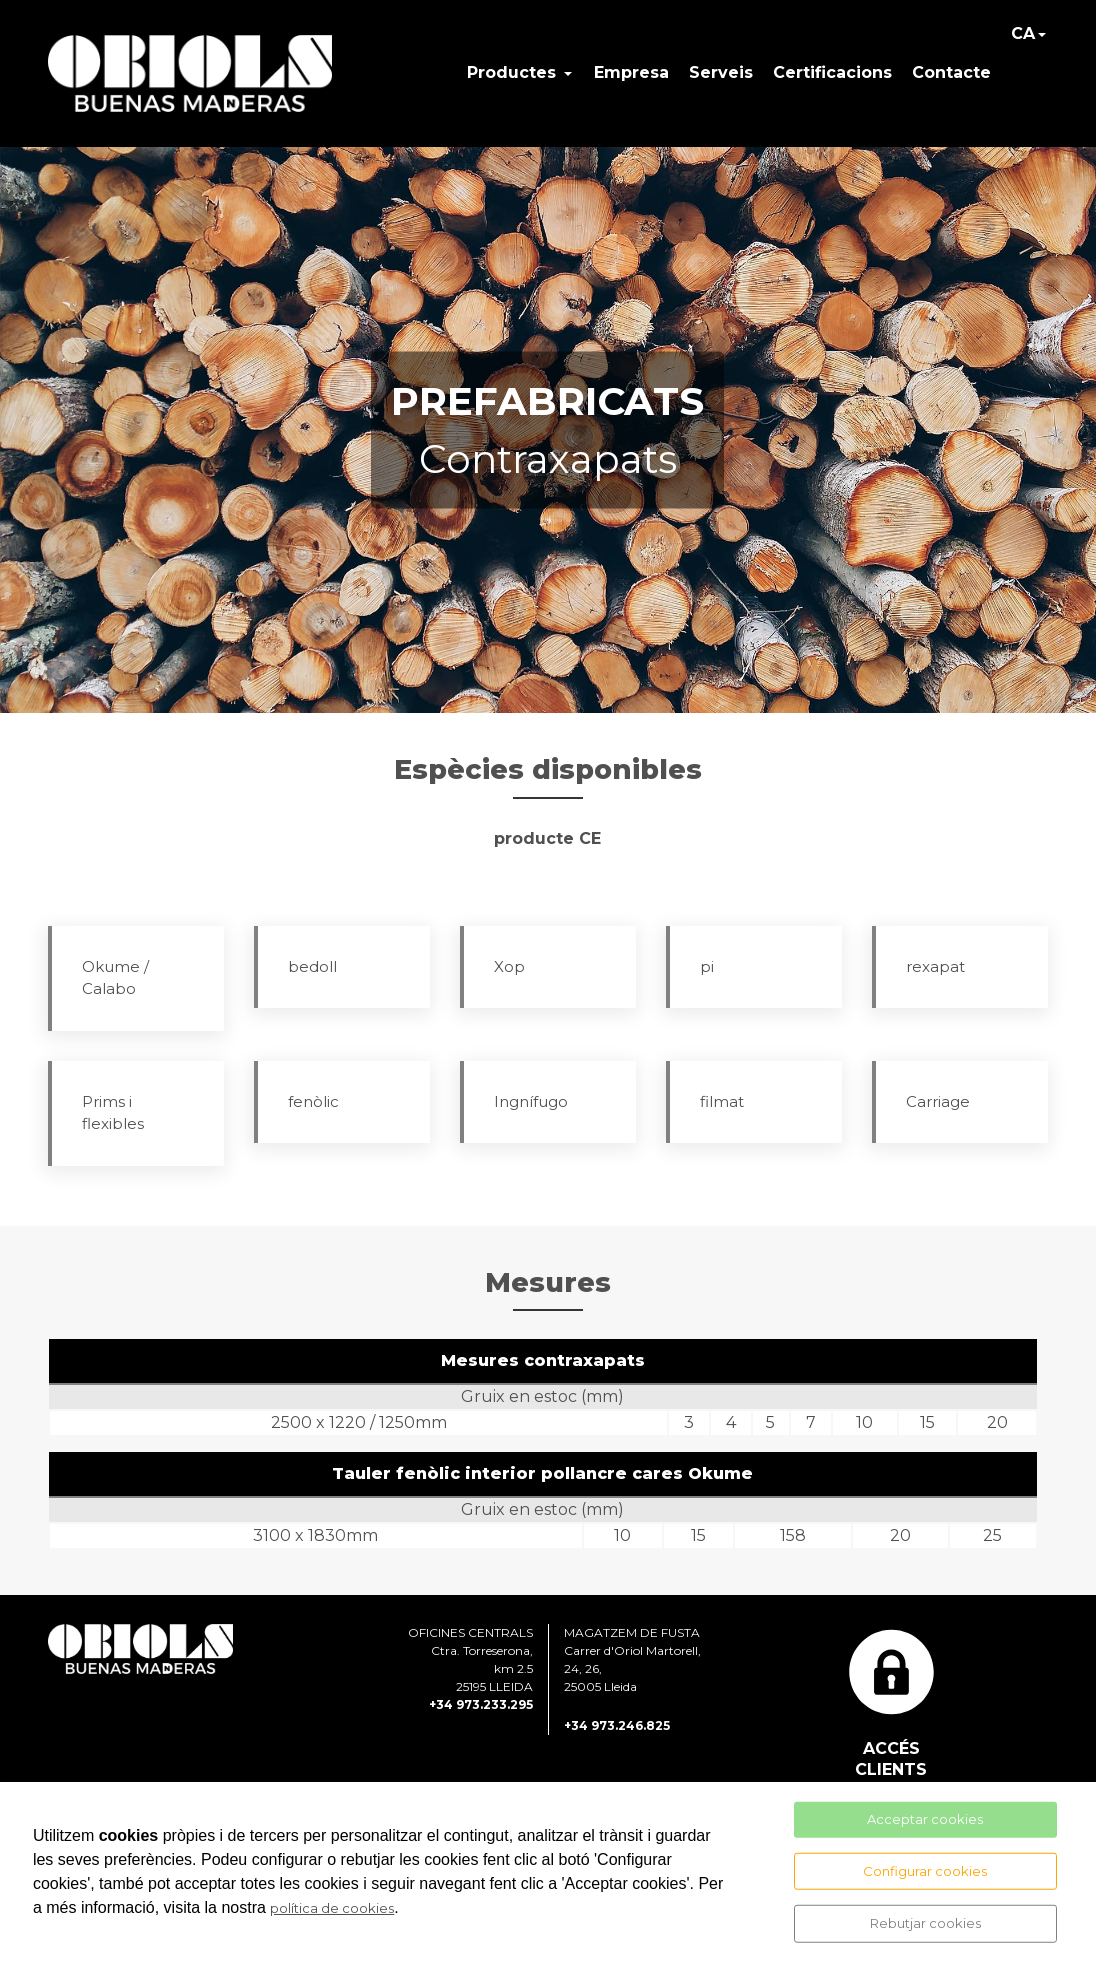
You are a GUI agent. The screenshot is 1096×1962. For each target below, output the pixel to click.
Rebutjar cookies (925, 1923)
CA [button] (1023, 33)
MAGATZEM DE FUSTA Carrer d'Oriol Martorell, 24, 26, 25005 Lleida (632, 1659)
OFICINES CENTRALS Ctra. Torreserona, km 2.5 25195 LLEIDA (470, 1659)
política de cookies (332, 1908)
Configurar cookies (925, 1870)
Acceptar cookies (925, 1819)
